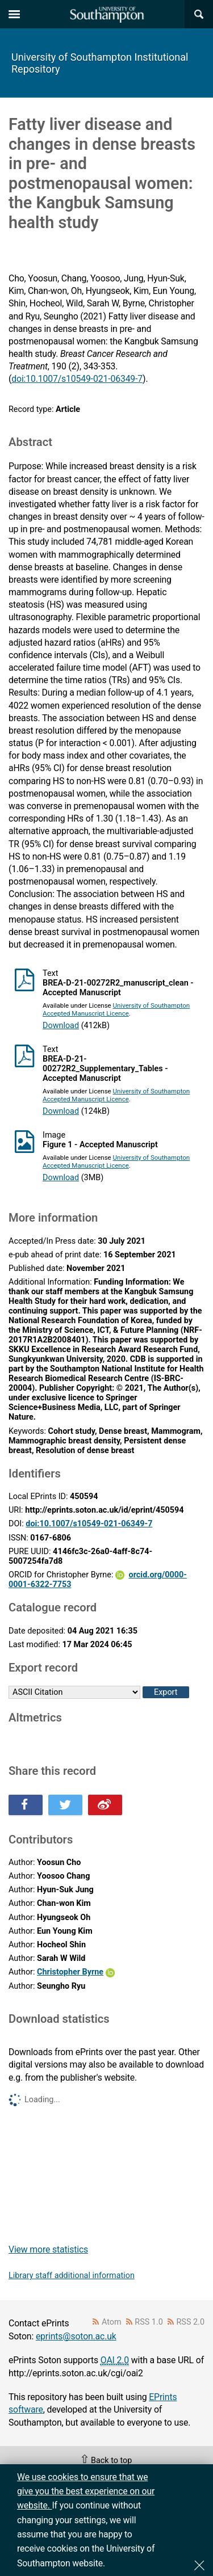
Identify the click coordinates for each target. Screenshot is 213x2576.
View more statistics (48, 2249)
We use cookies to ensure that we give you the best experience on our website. (85, 2491)
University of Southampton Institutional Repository (99, 63)
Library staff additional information (72, 2275)
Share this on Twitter (65, 1805)
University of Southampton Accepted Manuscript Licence (116, 1009)
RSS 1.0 (149, 2322)
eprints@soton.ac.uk (76, 2336)
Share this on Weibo (105, 1805)
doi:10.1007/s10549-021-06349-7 (77, 378)
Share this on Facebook (26, 1805)
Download (61, 1025)
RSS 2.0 (191, 2322)
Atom (112, 2322)
